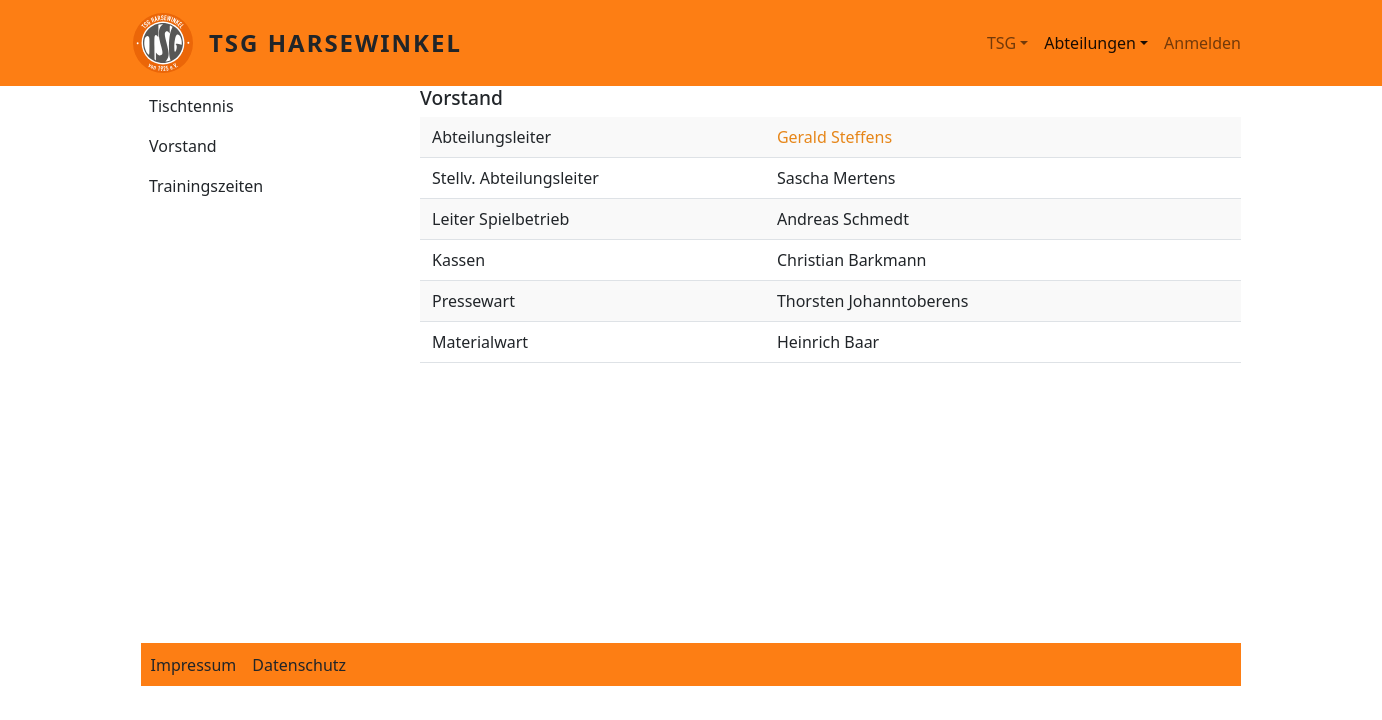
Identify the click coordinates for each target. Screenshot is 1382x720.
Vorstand (183, 146)
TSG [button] (1001, 43)
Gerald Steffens (834, 137)
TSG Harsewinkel (335, 42)
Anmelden (1202, 43)
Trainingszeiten (206, 186)
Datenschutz (299, 665)
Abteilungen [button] (1090, 43)
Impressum (194, 665)
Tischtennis (191, 106)
